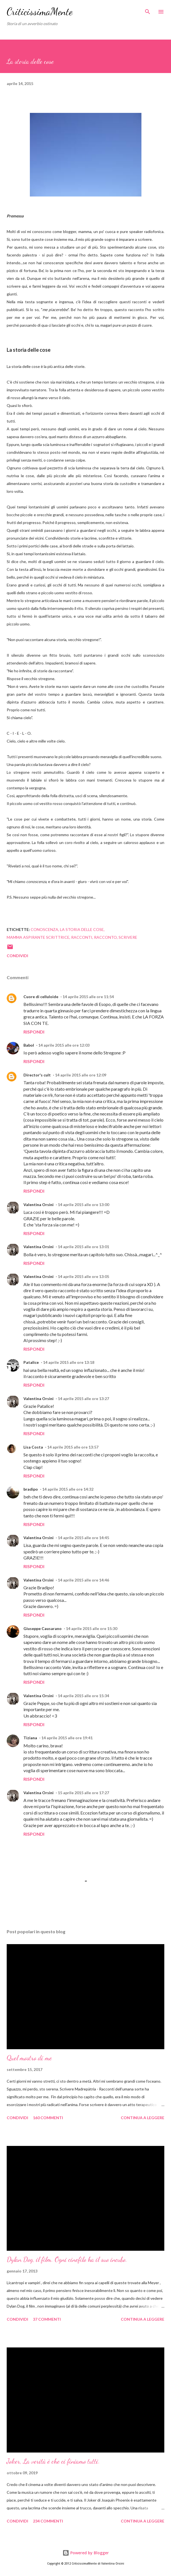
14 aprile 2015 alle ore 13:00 (83, 1204)
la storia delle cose (82, 929)
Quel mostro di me (29, 2058)
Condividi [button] (17, 955)
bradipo (30, 1489)
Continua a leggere (142, 2117)
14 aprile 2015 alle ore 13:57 (72, 1447)
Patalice (31, 1362)
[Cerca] (147, 10)
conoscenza (44, 929)
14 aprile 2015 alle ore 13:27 (83, 1398)
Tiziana (30, 1737)
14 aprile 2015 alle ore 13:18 (68, 1362)
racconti (81, 937)
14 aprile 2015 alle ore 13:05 (83, 1276)
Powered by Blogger (85, 2552)
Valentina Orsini (38, 1204)
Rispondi (33, 1031)
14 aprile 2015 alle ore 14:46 (83, 1580)
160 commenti (48, 2117)
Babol (28, 1045)
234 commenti (48, 2521)
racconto (105, 937)
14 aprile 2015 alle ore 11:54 (88, 996)
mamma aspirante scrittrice (38, 937)
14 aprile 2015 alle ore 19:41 (67, 1737)
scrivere (128, 937)
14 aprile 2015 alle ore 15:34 (83, 1695)
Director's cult (37, 1075)
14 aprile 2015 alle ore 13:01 (83, 1246)
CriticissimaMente (40, 12)
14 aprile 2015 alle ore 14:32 (67, 1489)
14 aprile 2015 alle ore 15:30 (91, 1628)
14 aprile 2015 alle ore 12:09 (80, 1075)
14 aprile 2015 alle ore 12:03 (64, 1045)
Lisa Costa (33, 1447)
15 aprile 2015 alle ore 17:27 (83, 1792)
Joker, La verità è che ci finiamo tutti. (53, 2461)
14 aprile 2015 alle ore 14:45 (83, 1537)
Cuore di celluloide (40, 996)
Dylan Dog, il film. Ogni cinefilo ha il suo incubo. (67, 2259)
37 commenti (47, 2319)
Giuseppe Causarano (42, 1628)
